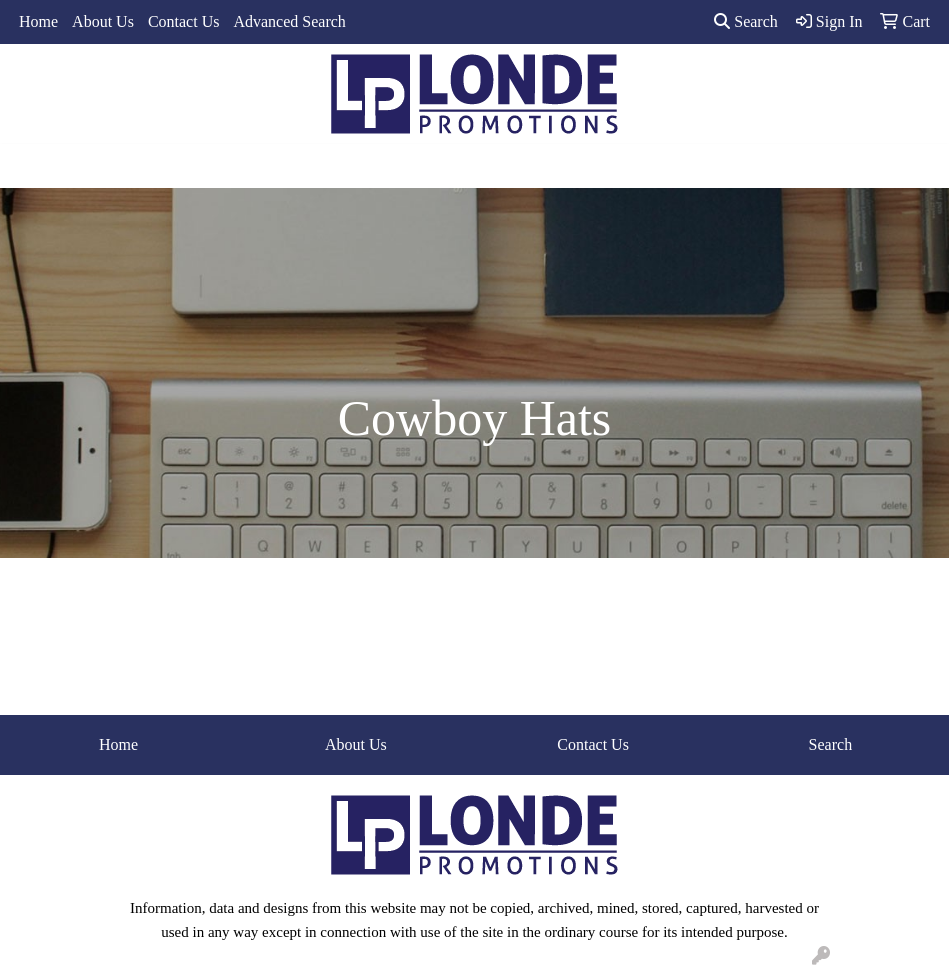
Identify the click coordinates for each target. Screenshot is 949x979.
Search (746, 21)
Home (38, 21)
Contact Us (184, 21)
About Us (103, 21)
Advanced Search (289, 21)
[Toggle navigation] (31, 166)
